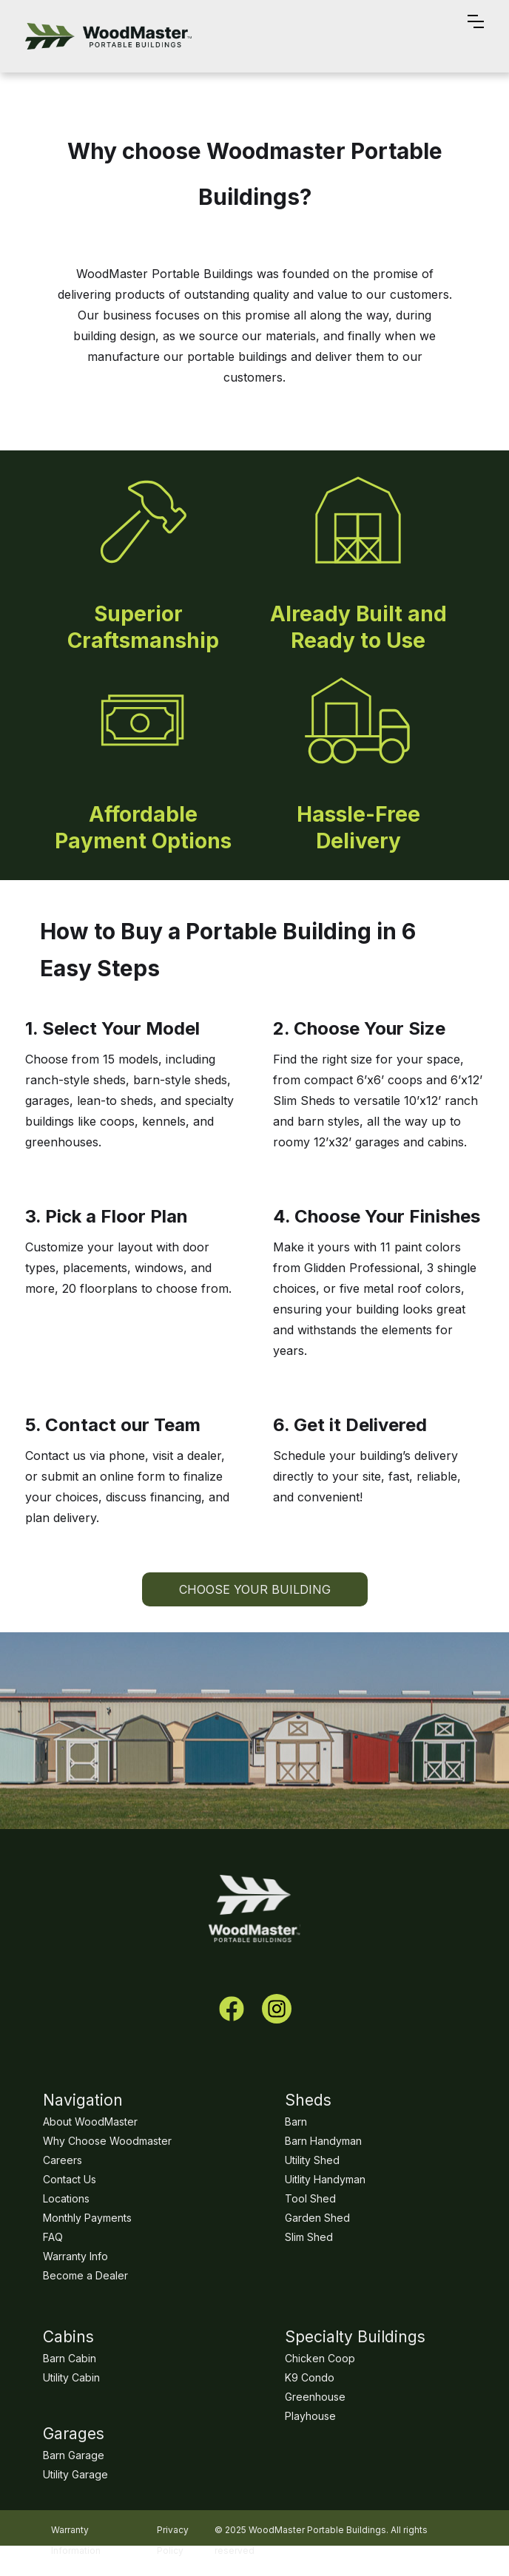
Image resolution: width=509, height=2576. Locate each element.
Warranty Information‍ (76, 2529)
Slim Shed (309, 2237)
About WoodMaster (90, 2121)
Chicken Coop (320, 2358)
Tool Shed (310, 2198)
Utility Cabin (71, 2377)
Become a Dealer (85, 2275)
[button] (476, 36)
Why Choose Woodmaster (107, 2140)
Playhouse (310, 2416)
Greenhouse (315, 2396)
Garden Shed (317, 2217)
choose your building (255, 1589)
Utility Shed (312, 2160)
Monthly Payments (87, 2217)
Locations (66, 2198)
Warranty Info (75, 2256)
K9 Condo (309, 2377)
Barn (296, 2121)
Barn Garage (73, 2455)
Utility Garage (75, 2474)
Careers (62, 2160)
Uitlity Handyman (325, 2179)
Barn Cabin (69, 2358)
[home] (108, 36)
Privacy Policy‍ (173, 2529)
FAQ (53, 2237)
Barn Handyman (323, 2140)
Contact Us (69, 2179)
